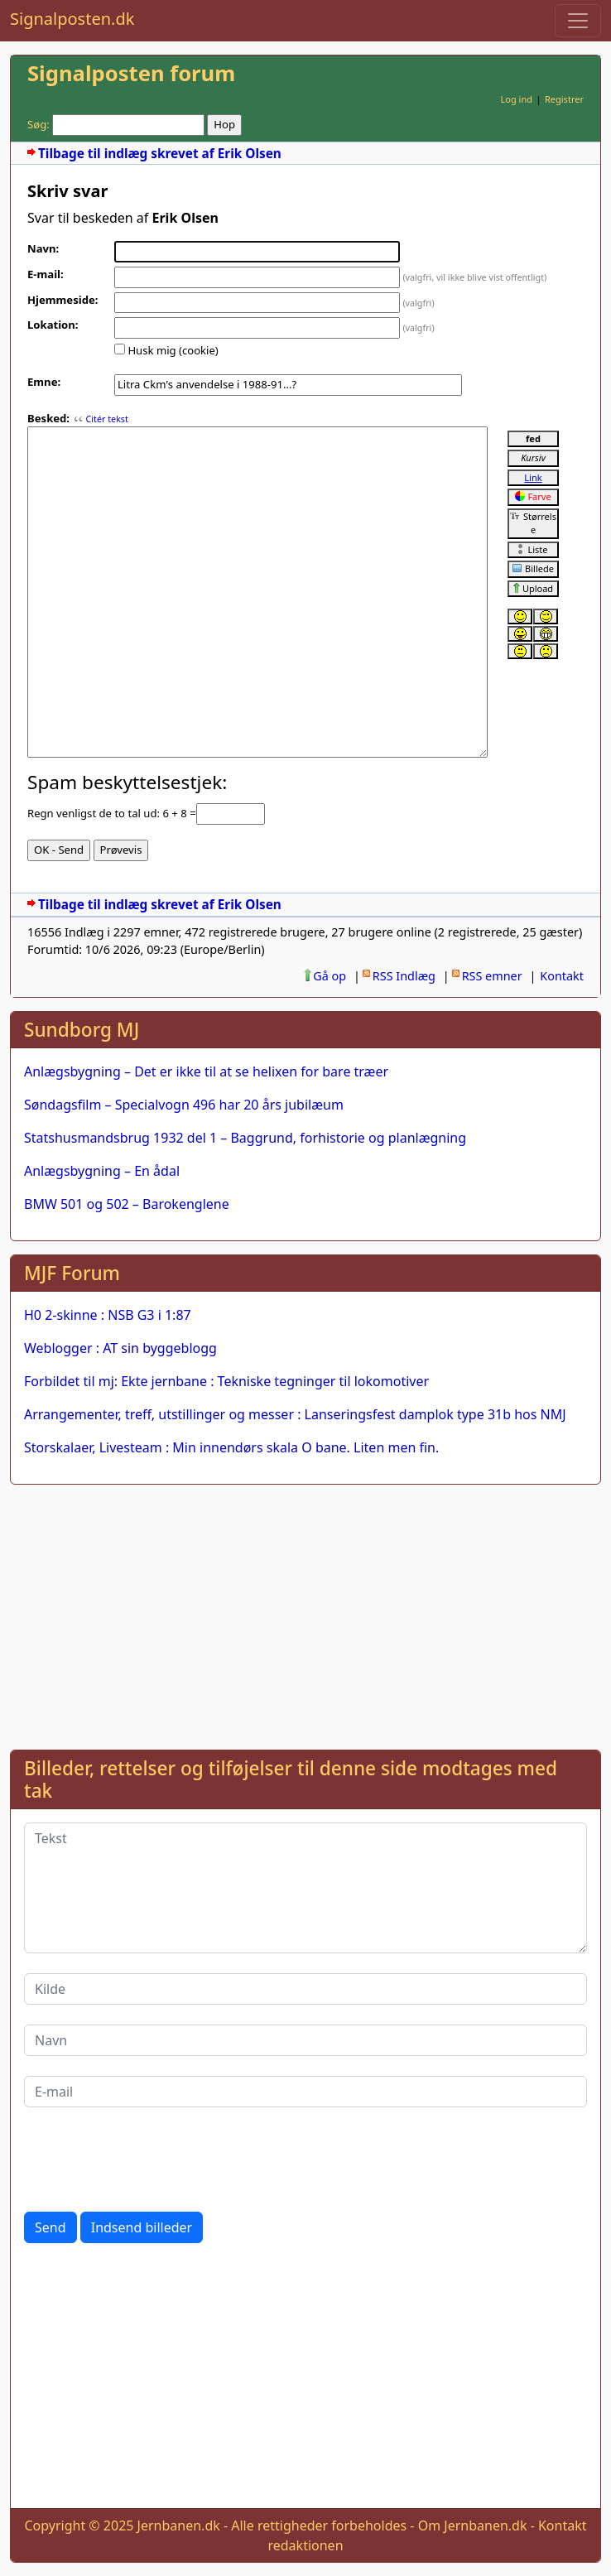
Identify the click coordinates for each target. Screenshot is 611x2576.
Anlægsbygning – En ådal (102, 1171)
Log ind (516, 99)
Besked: (48, 418)
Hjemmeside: (62, 299)
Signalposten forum (131, 73)
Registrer (564, 99)
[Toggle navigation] (578, 20)
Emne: (43, 381)
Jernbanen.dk (178, 2525)
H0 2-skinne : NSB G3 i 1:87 (107, 1315)
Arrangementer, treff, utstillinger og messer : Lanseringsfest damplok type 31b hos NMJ (295, 1414)
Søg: (38, 124)
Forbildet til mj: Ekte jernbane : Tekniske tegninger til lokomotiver (226, 1381)
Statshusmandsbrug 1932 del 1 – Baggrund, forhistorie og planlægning (245, 1138)
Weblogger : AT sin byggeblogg (120, 1348)
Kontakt (562, 976)
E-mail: (45, 274)
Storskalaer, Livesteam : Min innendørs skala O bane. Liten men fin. (231, 1447)
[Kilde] (305, 1989)
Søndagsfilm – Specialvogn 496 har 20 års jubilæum (184, 1104)
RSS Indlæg (404, 976)
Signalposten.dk (72, 18)
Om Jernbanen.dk (472, 2525)
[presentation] (150, 2159)
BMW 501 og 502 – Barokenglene (126, 1204)
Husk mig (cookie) (172, 350)
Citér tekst (106, 419)
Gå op (329, 976)
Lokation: (53, 324)
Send (50, 2227)
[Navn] (305, 2040)
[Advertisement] (305, 1614)
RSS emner (492, 976)
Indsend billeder (141, 2227)
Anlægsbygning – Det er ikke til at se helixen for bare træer (206, 1071)
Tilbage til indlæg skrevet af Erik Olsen (159, 153)
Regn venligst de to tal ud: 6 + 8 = (111, 813)
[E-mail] (305, 2091)
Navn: (43, 248)
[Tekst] (305, 1887)
